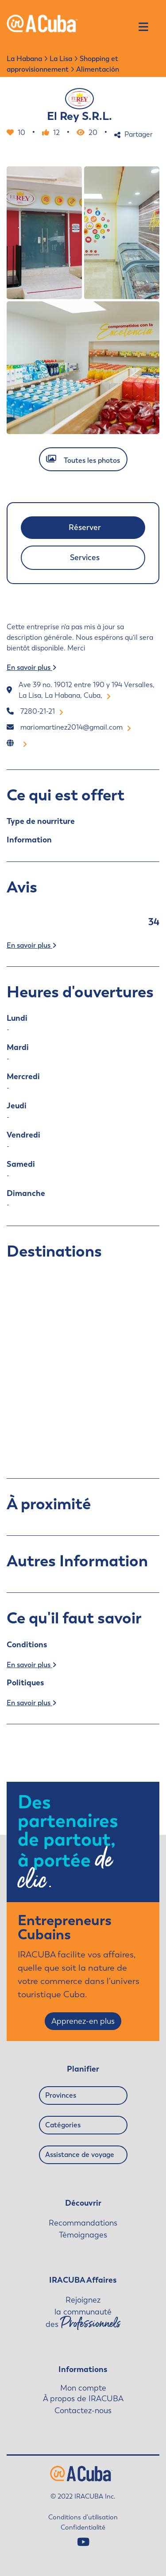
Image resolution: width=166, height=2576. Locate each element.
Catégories (63, 2125)
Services (85, 557)
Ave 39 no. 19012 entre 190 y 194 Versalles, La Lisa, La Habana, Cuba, (86, 690)
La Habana (24, 58)
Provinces (60, 2095)
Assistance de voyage (79, 2154)
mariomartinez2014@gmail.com (75, 727)
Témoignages (83, 2235)
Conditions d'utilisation (83, 2517)
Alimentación (97, 69)
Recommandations (83, 2223)
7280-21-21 (41, 711)
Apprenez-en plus (83, 2021)
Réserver (85, 527)
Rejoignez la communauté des (83, 2312)
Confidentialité (83, 2527)
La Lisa (61, 58)
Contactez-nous (83, 2410)
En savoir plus (31, 667)
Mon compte (83, 2388)
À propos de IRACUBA (83, 2398)
